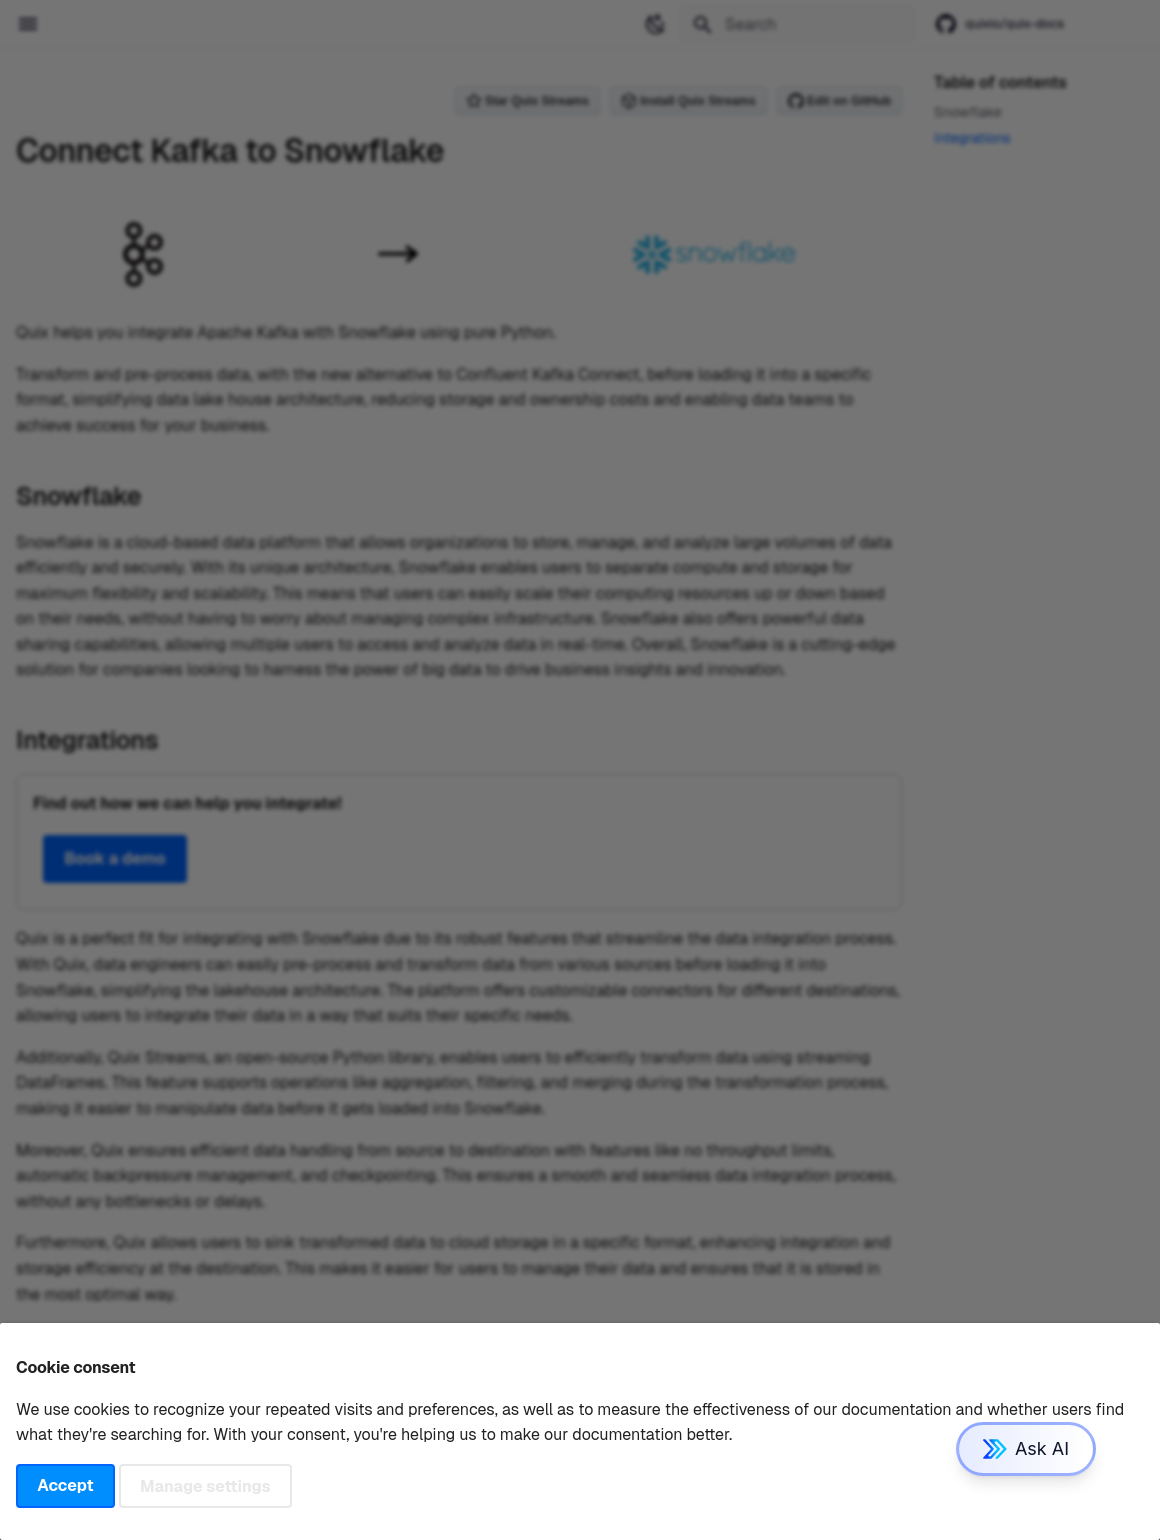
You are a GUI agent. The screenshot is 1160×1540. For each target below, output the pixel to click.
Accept (65, 1485)
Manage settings (205, 1485)
